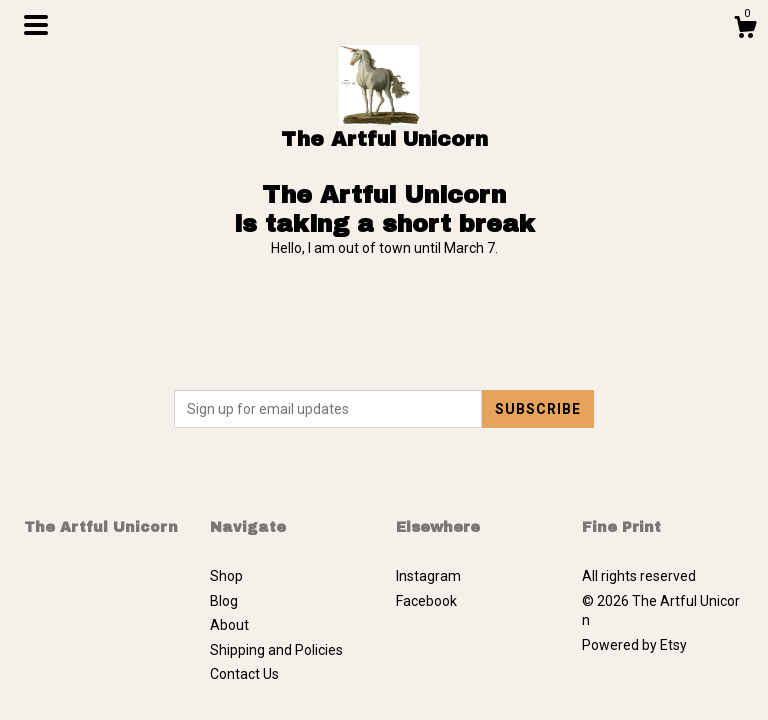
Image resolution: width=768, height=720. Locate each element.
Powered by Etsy (634, 645)
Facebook (426, 601)
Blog (224, 601)
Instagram (428, 576)
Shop (226, 576)
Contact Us (244, 674)
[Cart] (745, 30)
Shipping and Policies (276, 650)
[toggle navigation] (36, 25)
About (229, 625)
